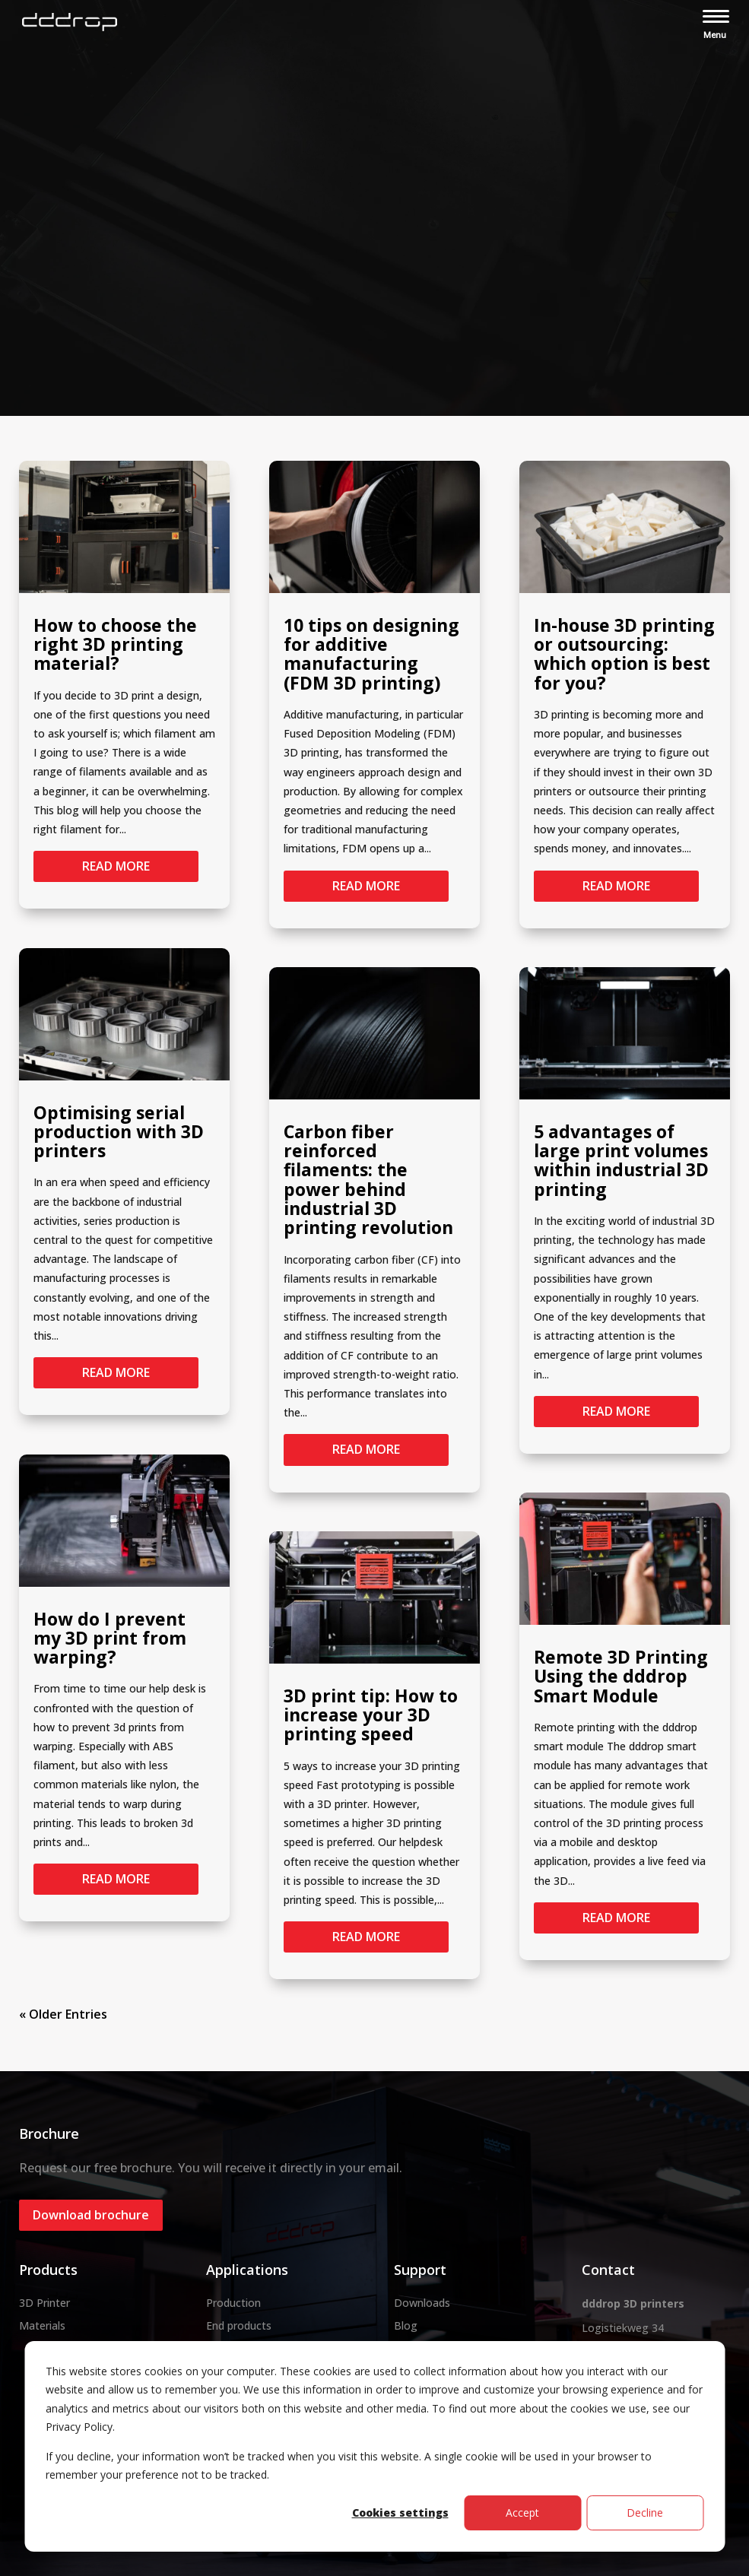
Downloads (422, 2302)
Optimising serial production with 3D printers (118, 1131)
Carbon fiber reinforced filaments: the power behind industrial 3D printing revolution (368, 1179)
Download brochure (91, 2214)
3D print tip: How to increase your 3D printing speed (371, 1714)
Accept (522, 2512)
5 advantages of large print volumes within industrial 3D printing (621, 1160)
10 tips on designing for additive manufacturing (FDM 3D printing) (371, 654)
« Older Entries (63, 2014)
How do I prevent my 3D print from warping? (109, 1638)
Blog (405, 2325)
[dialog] (374, 2446)
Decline (645, 2512)
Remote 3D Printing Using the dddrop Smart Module (621, 1676)
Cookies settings (400, 2512)
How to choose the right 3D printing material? (115, 644)
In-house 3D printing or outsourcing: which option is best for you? (624, 654)
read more (116, 866)
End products (238, 2325)
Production (233, 2302)
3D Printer (44, 2302)
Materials (42, 2325)
